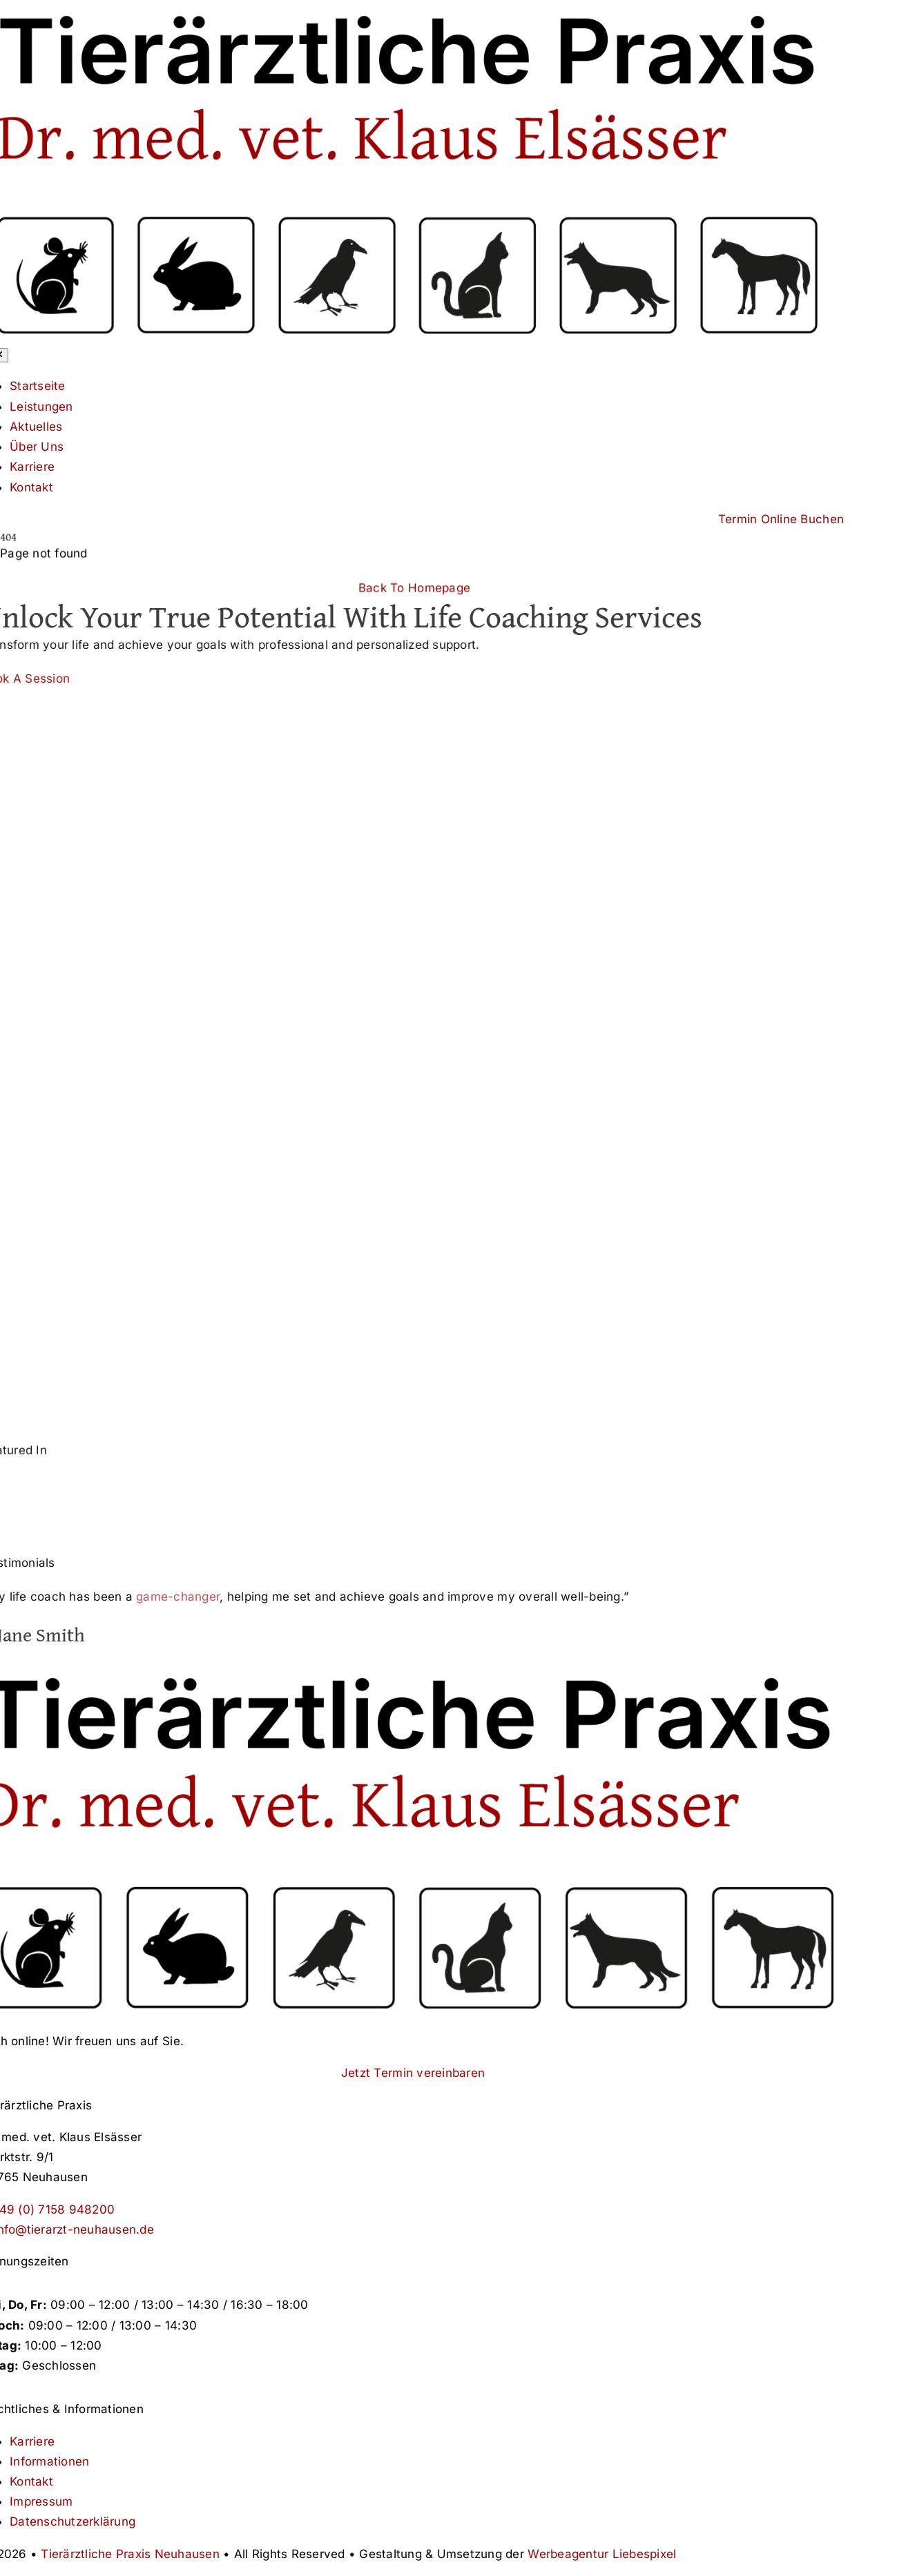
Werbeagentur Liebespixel (602, 2554)
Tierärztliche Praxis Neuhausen (130, 2554)
